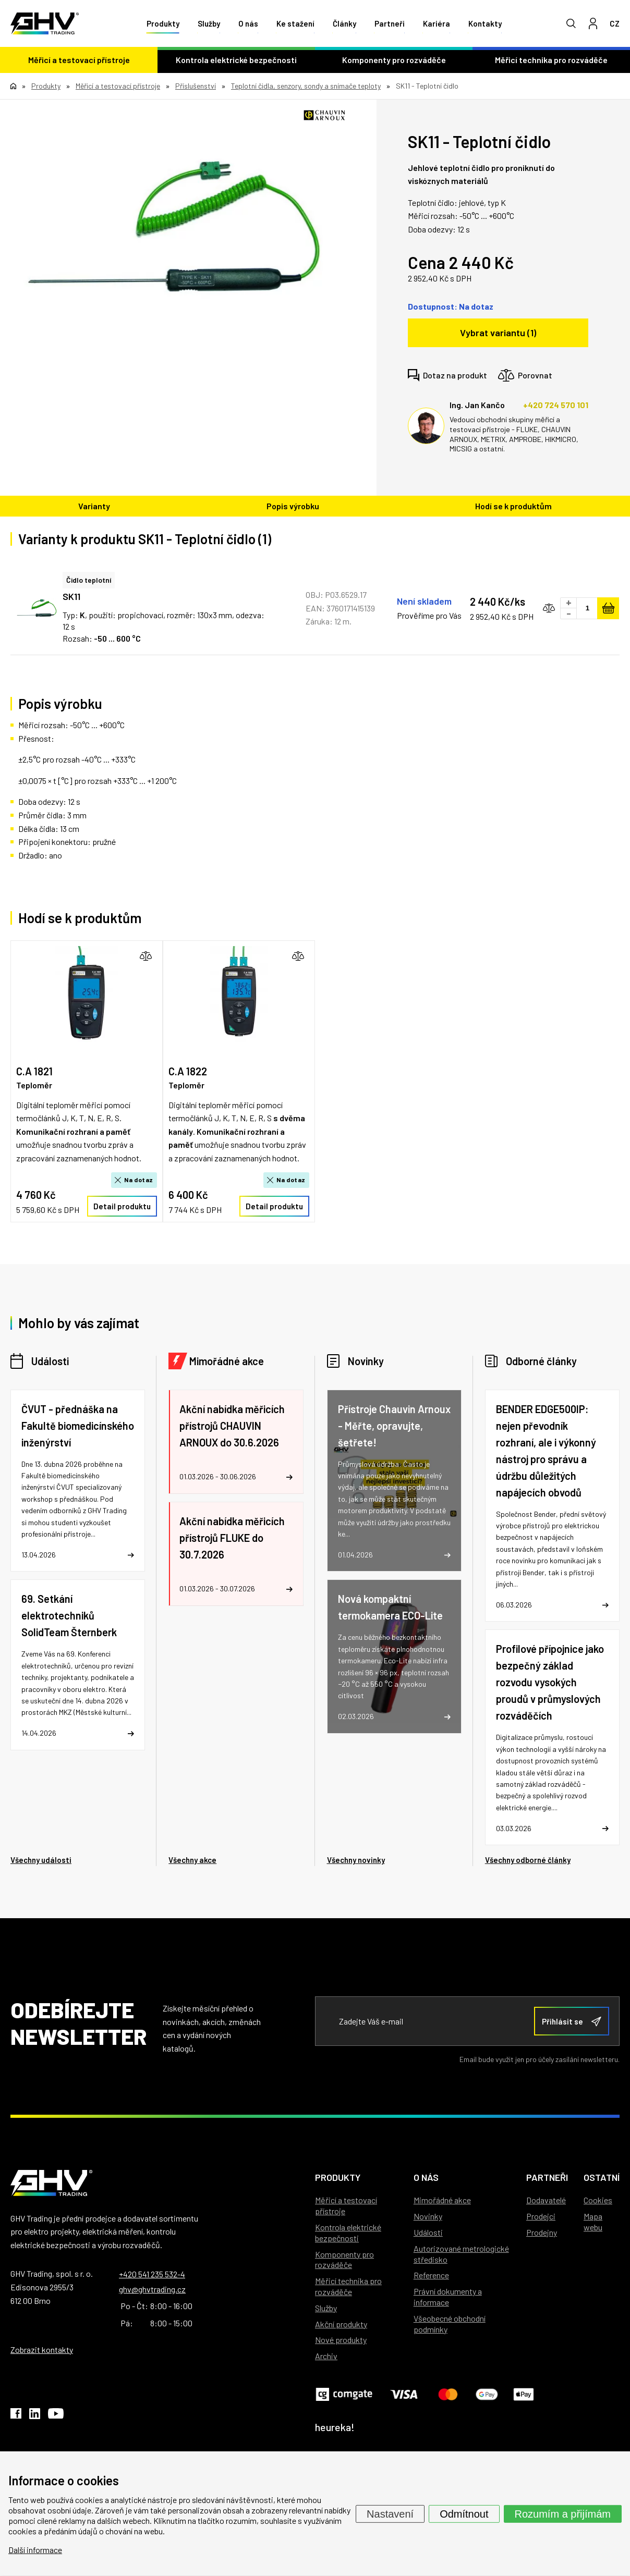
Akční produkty (341, 2324)
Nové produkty (341, 2340)
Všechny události (40, 1859)
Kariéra (436, 23)
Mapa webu (593, 2221)
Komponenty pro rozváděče (394, 60)
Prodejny (541, 2232)
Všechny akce (192, 1859)
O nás (248, 23)
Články (344, 23)
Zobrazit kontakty (41, 2349)
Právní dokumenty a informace (448, 2296)
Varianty (94, 506)
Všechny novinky (356, 1859)
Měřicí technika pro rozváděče (551, 60)
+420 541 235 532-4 (152, 2274)
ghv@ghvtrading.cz (152, 2289)
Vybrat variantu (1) (498, 332)
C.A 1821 (34, 1071)
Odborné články (541, 1361)
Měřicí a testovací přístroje (79, 60)
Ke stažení (295, 23)
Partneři (389, 23)
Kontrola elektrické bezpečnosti (236, 60)
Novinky (366, 1361)
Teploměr (34, 1085)
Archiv (326, 2356)
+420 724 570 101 (555, 405)
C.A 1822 (187, 1071)
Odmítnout (464, 2513)
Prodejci (540, 2216)
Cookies (598, 2200)
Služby (209, 23)
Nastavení (390, 2513)
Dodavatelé (546, 2200)
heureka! (335, 2427)
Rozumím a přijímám (563, 2513)
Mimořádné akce (226, 1361)
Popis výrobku (292, 506)
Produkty (163, 23)
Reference (431, 2275)
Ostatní (602, 2177)
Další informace (35, 2550)
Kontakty (485, 23)
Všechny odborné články (528, 1859)
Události (50, 1361)
